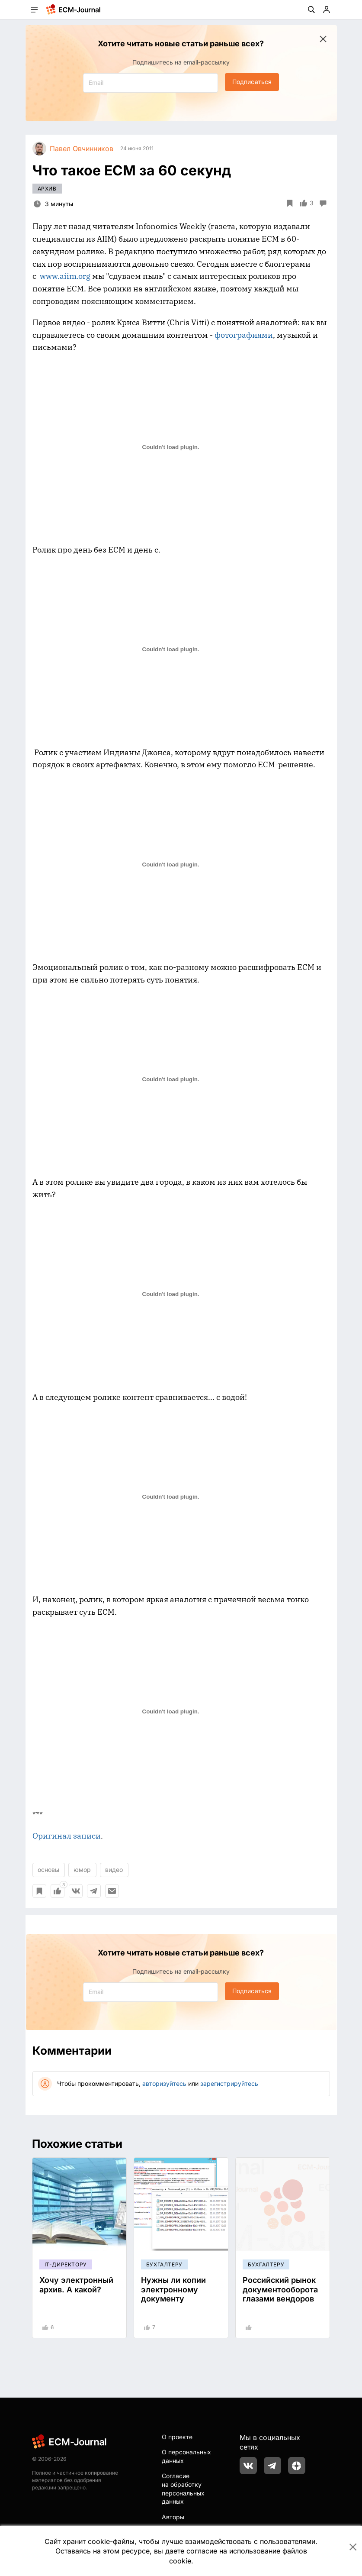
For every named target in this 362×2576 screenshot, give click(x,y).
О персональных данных (186, 2456)
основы (48, 1869)
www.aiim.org (65, 276)
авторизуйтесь (164, 2083)
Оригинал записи (66, 1836)
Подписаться (252, 81)
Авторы (173, 2517)
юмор (82, 1869)
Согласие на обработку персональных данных (183, 2488)
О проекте (177, 2436)
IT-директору (66, 2264)
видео (114, 1869)
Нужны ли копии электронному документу (173, 2289)
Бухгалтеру (164, 2264)
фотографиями (243, 335)
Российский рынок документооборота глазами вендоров (280, 2289)
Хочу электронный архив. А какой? (76, 2284)
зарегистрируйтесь (229, 2083)
